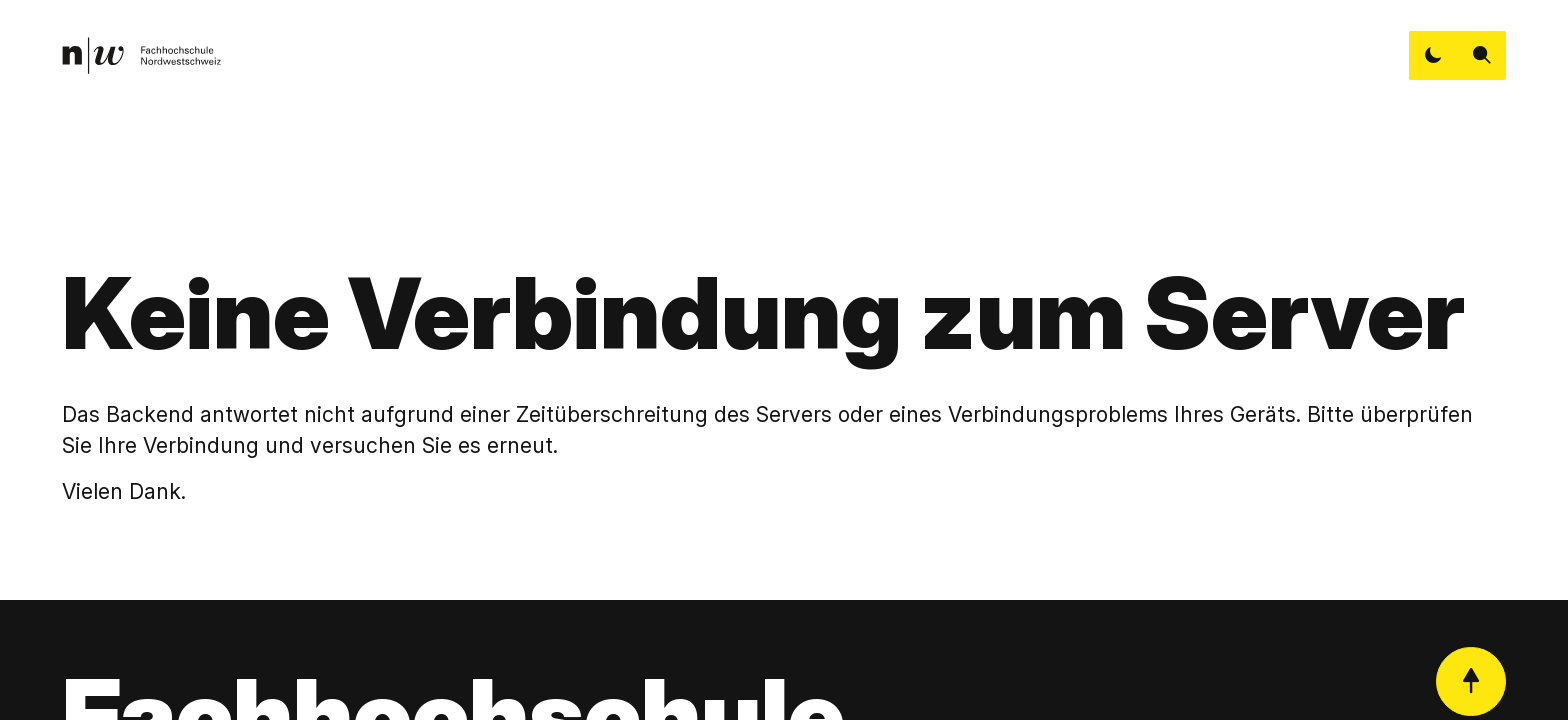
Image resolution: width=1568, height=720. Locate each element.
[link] (141, 55)
